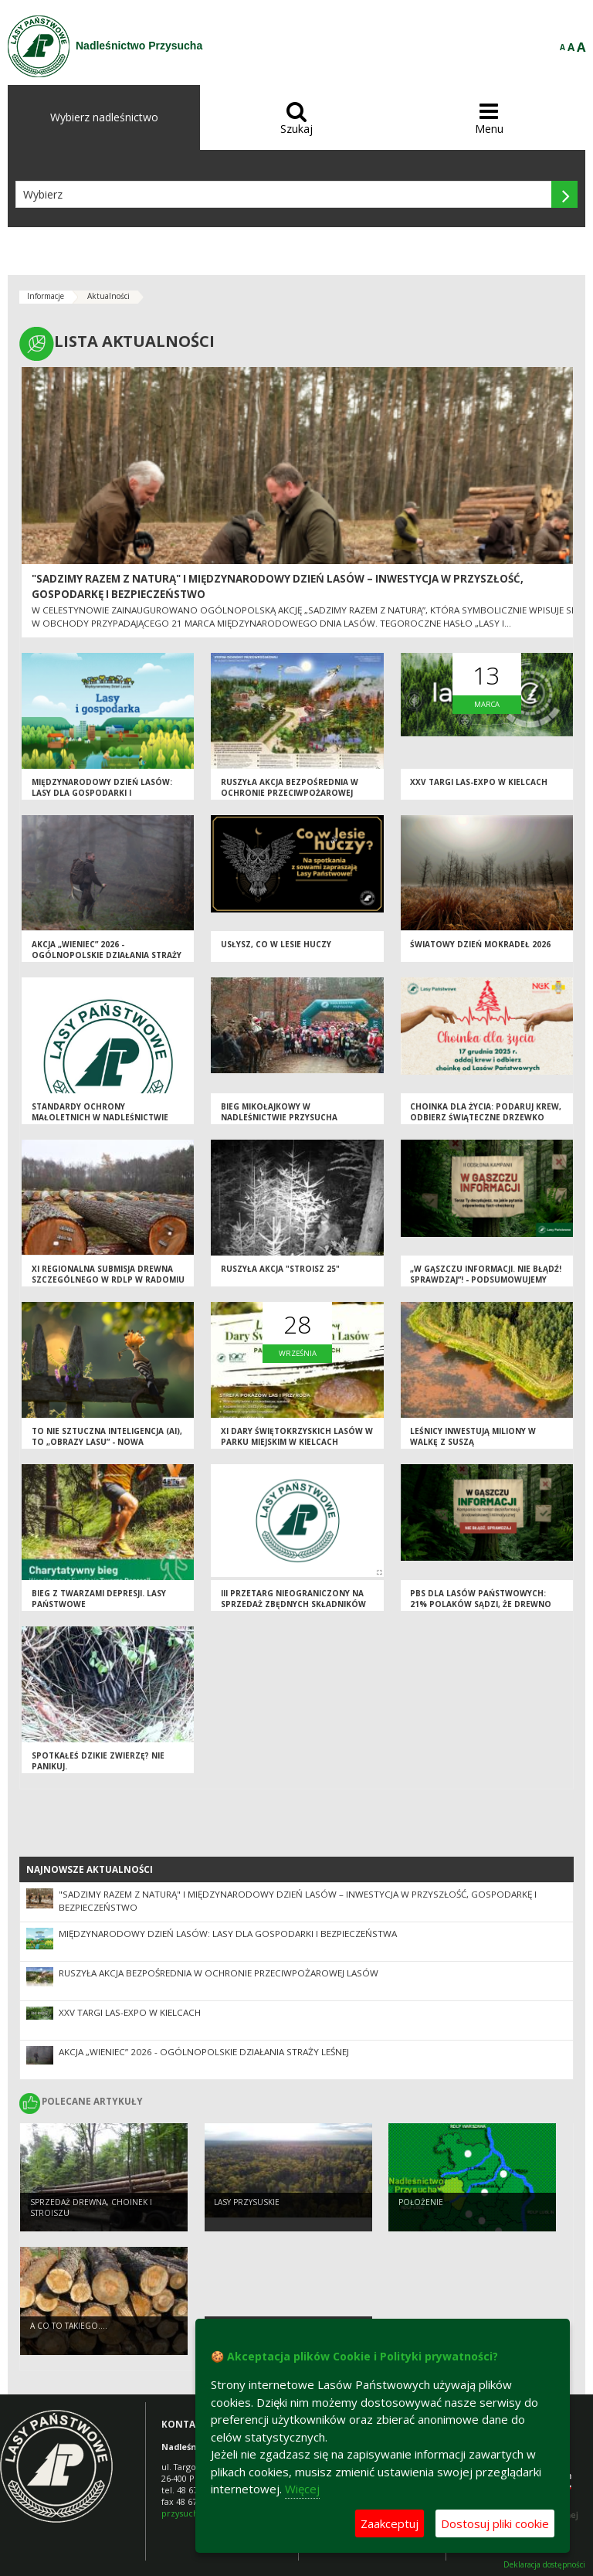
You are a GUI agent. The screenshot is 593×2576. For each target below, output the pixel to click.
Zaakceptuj (389, 2523)
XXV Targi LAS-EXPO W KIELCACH (478, 782)
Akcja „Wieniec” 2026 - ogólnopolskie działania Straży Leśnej (106, 955)
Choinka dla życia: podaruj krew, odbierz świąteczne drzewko (485, 1112)
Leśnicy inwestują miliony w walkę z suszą (473, 1437)
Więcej (302, 2488)
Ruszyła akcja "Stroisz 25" (280, 1268)
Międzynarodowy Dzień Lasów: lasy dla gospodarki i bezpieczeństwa (102, 793)
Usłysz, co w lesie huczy (276, 944)
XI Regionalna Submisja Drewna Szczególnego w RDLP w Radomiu (108, 1274)
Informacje (45, 296)
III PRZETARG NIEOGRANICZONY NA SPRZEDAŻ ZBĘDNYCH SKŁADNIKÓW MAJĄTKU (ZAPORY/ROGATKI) (293, 1604)
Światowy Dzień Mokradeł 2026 (480, 944)
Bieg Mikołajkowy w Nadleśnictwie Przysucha (279, 1112)
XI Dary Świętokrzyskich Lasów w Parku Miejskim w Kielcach (297, 1437)
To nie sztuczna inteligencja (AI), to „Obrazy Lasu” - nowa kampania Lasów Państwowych (107, 1442)
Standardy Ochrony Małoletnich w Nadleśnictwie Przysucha (100, 1117)
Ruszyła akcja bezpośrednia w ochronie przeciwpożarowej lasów (289, 793)
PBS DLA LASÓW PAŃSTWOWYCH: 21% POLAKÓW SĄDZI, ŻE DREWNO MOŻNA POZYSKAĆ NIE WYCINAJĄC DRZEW (480, 1610)
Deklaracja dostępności (544, 2565)
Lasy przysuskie (247, 2202)
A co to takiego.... (68, 2325)
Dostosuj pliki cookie (495, 2523)
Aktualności (108, 296)
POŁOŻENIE (420, 2202)
